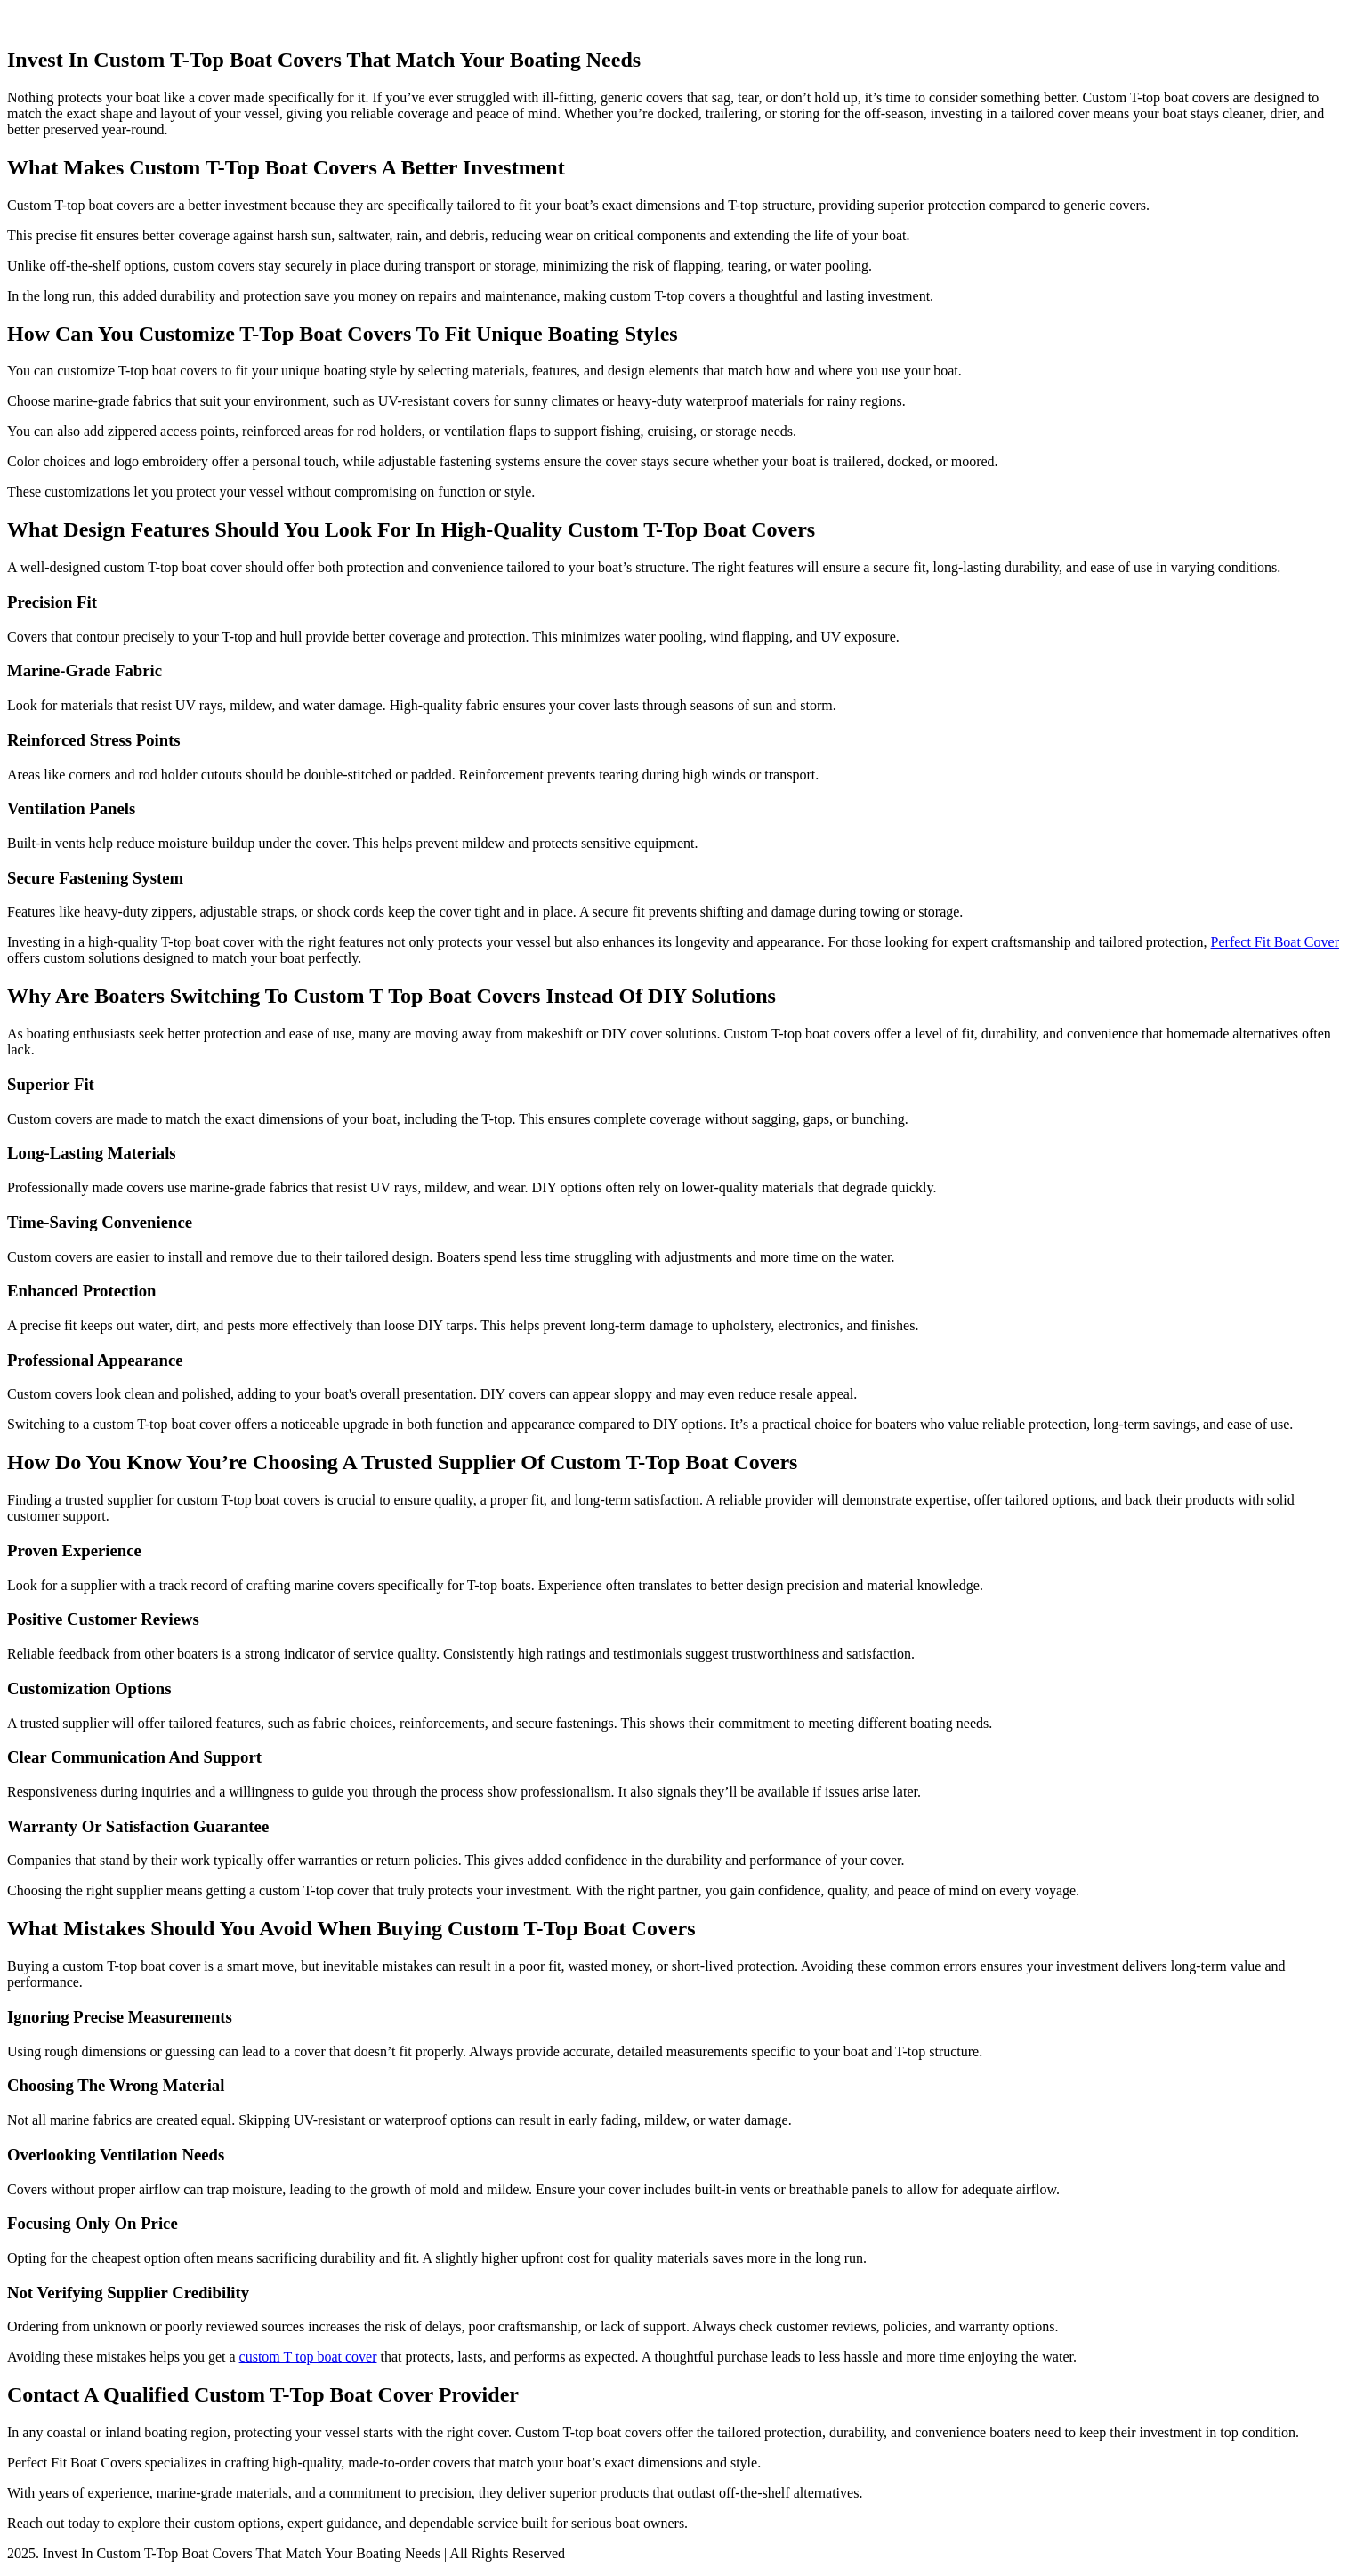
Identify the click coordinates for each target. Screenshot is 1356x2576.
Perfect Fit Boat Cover (1275, 941)
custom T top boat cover (308, 2356)
